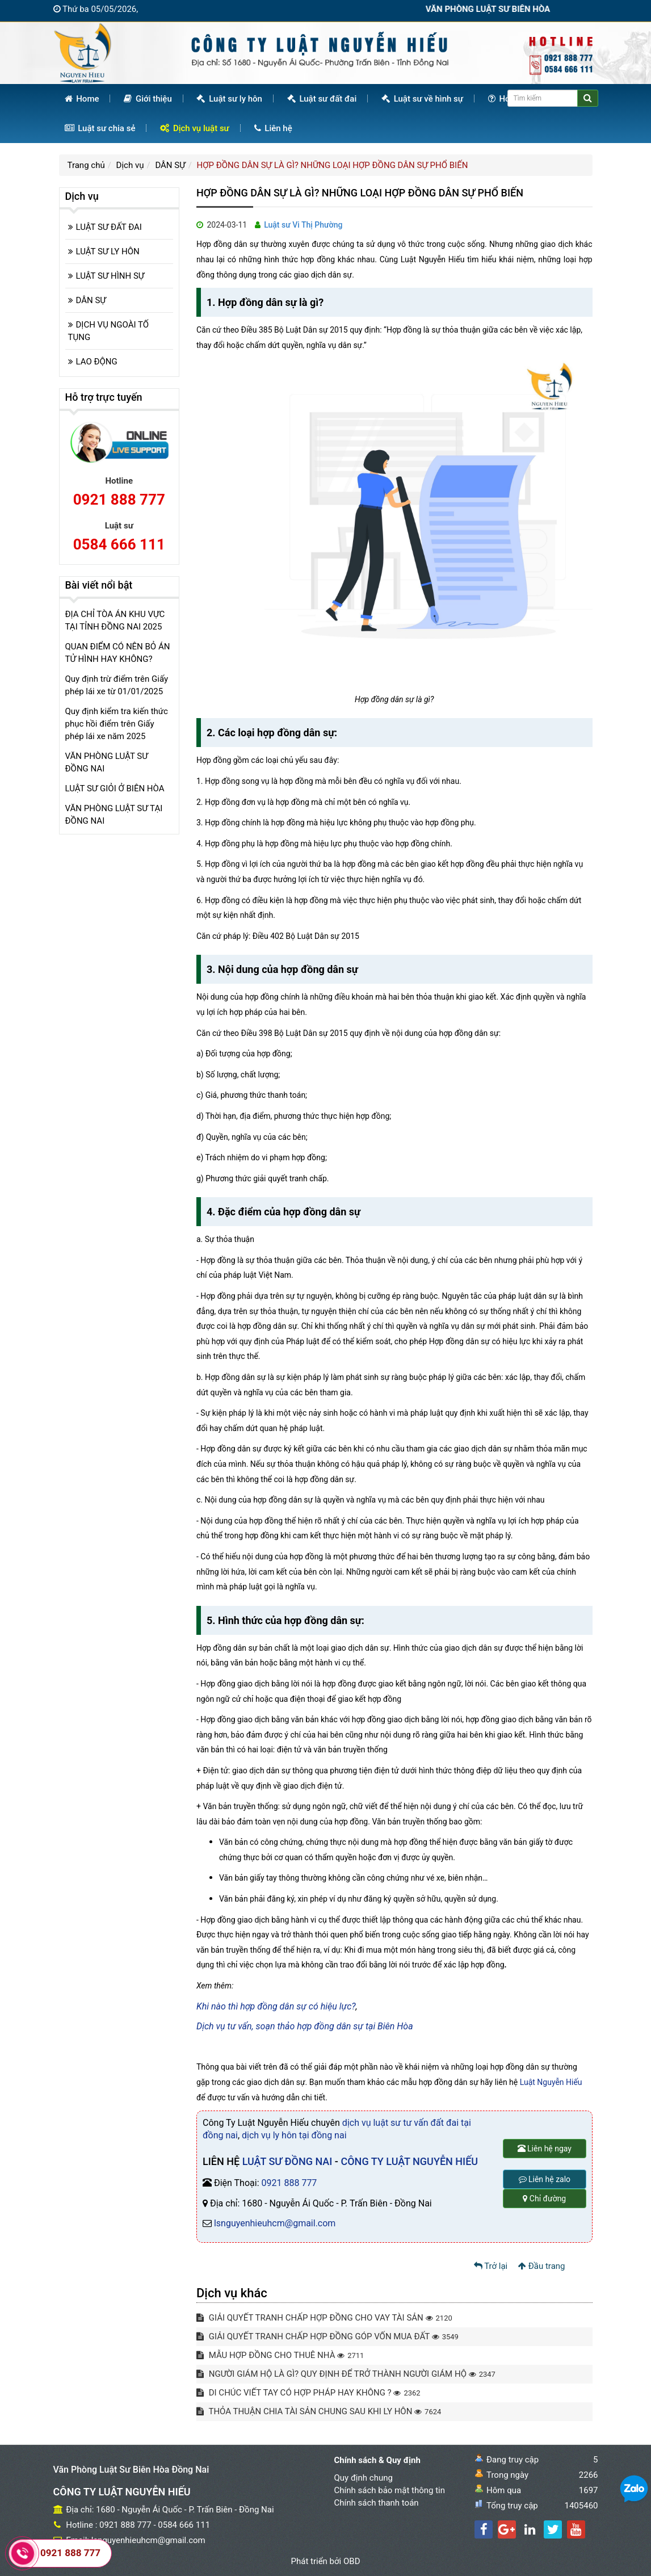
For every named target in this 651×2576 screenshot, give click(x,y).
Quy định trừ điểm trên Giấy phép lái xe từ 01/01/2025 (117, 685)
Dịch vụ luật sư (194, 128)
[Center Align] (587, 98)
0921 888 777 (289, 2183)
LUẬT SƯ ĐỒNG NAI (287, 2161)
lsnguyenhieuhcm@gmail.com (274, 2223)
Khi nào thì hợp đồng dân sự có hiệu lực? (276, 2006)
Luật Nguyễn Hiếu (551, 2082)
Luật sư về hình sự (422, 99)
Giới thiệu (148, 99)
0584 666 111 (119, 544)
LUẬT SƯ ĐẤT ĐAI (109, 227)
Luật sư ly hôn (229, 99)
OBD (351, 2561)
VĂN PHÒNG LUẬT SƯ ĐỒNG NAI (106, 762)
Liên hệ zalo (545, 2179)
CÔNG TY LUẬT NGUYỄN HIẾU (409, 2161)
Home (82, 99)
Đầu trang (541, 2266)
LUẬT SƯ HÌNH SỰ (110, 276)
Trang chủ (86, 165)
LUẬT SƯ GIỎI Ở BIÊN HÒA (115, 788)
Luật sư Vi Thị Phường (303, 224)
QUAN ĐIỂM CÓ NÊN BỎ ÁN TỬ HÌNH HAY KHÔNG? (117, 652)
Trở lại (491, 2266)
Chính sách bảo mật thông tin (390, 2490)
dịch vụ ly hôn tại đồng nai (294, 2135)
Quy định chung (363, 2478)
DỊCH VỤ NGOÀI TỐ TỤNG (108, 331)
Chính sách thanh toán (376, 2503)
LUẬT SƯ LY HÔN (108, 251)
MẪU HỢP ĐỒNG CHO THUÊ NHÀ (280, 2355)
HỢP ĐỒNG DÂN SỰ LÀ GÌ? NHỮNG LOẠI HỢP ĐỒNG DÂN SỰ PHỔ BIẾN (332, 165)
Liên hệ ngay (545, 2148)
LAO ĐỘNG (96, 361)
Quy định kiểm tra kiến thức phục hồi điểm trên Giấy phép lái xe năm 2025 (116, 723)
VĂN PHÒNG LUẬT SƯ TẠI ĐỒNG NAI (114, 814)
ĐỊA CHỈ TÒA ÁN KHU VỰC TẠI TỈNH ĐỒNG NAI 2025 (115, 620)
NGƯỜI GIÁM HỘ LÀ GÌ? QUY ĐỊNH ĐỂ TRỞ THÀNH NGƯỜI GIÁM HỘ (345, 2374)
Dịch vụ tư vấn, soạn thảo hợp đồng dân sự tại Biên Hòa (304, 2026)
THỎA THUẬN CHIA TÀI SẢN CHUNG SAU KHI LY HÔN (318, 2411)
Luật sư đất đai (322, 99)
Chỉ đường (544, 2198)
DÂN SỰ (170, 165)
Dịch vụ (130, 165)
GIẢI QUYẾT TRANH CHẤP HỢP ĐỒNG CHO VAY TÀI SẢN (324, 2318)
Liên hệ (273, 128)
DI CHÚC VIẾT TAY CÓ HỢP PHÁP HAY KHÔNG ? (308, 2393)
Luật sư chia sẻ (100, 128)
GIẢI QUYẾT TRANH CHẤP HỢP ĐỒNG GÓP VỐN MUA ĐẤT (327, 2336)
